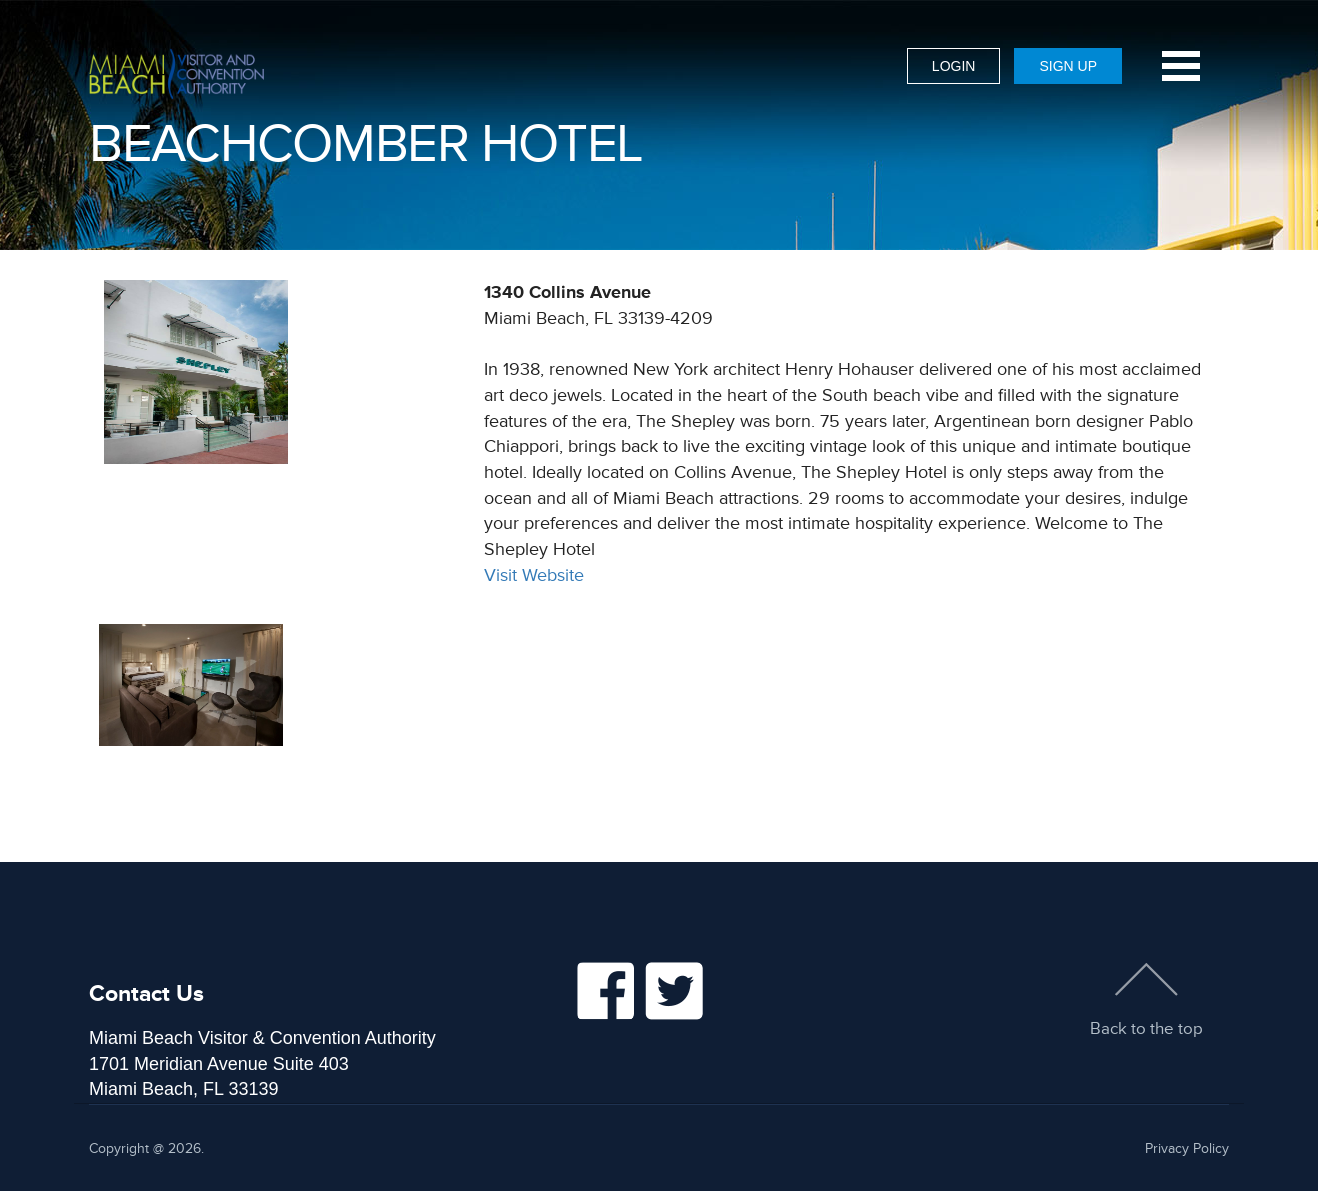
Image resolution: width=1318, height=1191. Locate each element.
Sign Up (1068, 66)
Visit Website (534, 575)
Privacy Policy (1187, 1148)
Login (954, 66)
